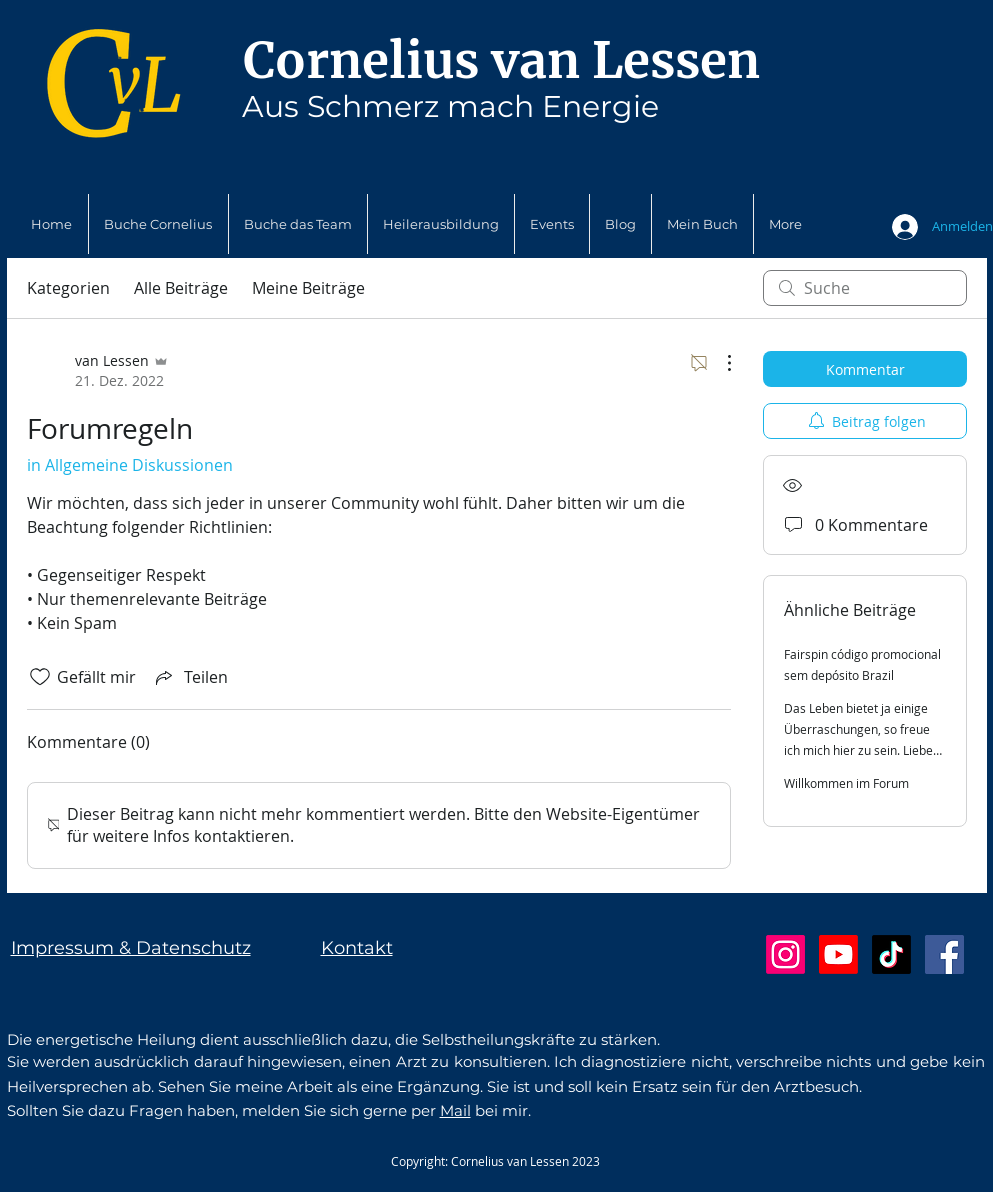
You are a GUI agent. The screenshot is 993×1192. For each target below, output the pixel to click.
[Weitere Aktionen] (719, 363)
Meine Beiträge (308, 288)
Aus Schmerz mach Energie (450, 106)
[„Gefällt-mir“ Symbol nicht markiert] (40, 677)
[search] (865, 288)
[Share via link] (190, 677)
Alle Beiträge (181, 288)
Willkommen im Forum (846, 783)
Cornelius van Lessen (501, 60)
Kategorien (68, 288)
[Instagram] (785, 954)
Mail (455, 1110)
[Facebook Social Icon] (944, 954)
